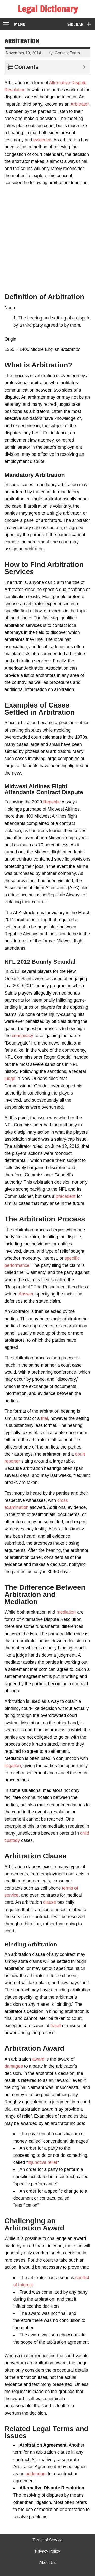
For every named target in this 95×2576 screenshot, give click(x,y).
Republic (51, 801)
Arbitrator (79, 104)
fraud (56, 2025)
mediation (66, 1612)
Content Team (67, 53)
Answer (25, 1294)
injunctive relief (42, 2162)
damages (14, 2066)
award (38, 2059)
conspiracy (22, 1035)
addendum (36, 2473)
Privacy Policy (47, 2551)
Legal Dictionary (47, 9)
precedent (65, 1196)
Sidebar (75, 24)
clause (49, 1902)
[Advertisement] (47, 237)
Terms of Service (48, 2540)
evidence (42, 139)
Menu (19, 24)
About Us (47, 2563)
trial (44, 1418)
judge (10, 1078)
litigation (13, 1765)
